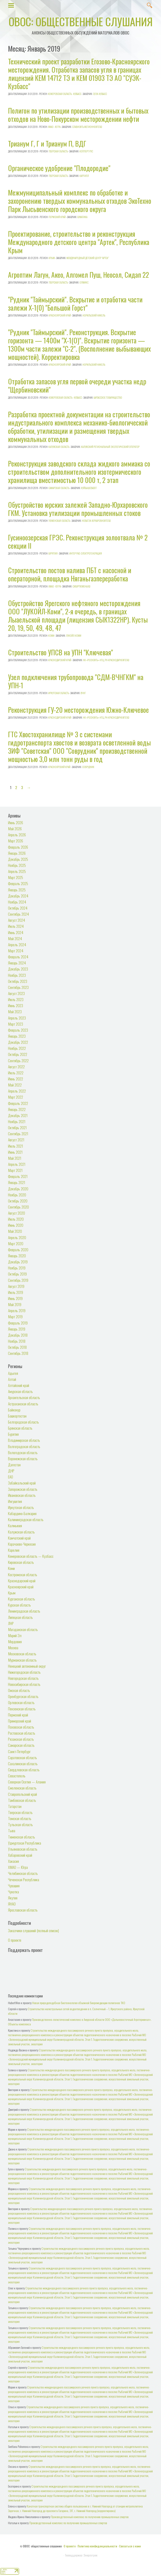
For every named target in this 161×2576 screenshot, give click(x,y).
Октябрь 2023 (17, 981)
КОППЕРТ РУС (86, 151)
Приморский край (19, 1721)
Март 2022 (15, 1097)
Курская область (19, 1605)
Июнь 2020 (15, 1225)
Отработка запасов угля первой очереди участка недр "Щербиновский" (77, 385)
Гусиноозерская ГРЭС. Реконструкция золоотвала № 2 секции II (78, 541)
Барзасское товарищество (108, 397)
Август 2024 (16, 920)
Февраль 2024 (18, 956)
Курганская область (21, 1599)
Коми (51, 635)
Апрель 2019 (16, 1310)
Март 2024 (15, 950)
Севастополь (16, 1775)
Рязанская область (21, 1739)
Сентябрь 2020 (18, 1207)
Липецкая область (20, 1617)
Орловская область (21, 1702)
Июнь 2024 (15, 932)
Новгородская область (23, 1678)
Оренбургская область (23, 1696)
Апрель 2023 (17, 1018)
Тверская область (58, 151)
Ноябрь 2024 (17, 902)
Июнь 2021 (15, 1152)
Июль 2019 (15, 1292)
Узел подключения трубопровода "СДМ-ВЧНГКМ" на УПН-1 (75, 681)
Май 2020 (15, 1231)
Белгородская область (23, 1422)
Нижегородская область (24, 1672)
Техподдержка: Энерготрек (81, 2555)
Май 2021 (14, 1158)
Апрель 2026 (17, 834)
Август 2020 (16, 1213)
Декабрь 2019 (18, 1261)
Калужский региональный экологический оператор (110, 447)
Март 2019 (15, 1316)
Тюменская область (59, 520)
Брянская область (20, 1428)
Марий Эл (15, 1635)
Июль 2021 (15, 1146)
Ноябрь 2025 (17, 865)
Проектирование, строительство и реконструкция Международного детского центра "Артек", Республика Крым (78, 241)
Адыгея (13, 1373)
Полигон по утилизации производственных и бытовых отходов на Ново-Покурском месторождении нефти (78, 114)
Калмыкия (15, 1525)
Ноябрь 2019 (16, 1268)
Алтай (12, 1379)
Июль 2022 (15, 1072)
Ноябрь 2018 (16, 1341)
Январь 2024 (17, 963)
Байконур (14, 1410)
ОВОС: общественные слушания (81, 21)
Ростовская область (21, 1733)
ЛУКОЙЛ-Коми (73, 635)
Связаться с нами (130, 2546)
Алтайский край (18, 1385)
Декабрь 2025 (18, 859)
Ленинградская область (24, 1611)
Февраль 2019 (18, 1323)
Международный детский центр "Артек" (87, 258)
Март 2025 (15, 877)
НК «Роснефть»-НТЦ (93, 660)
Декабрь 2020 (18, 1188)
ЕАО (10, 1477)
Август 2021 (16, 1139)
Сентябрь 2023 (18, 987)
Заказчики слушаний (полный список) (33, 1930)
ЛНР (11, 1623)
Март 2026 (15, 840)
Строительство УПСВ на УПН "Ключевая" (60, 652)
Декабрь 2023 (18, 969)
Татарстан (15, 1806)
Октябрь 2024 (17, 908)
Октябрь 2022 (17, 1054)
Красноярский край (60, 315)
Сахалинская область (23, 1763)
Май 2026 (15, 828)
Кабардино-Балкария (22, 1513)
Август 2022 (16, 1066)
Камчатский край (19, 1538)
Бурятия (53, 553)
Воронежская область (23, 1458)
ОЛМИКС (84, 282)
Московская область (22, 1653)
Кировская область (21, 1562)
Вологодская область (23, 1452)
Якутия (12, 1898)
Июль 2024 (16, 926)
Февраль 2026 (18, 847)
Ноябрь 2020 (17, 1194)
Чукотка (13, 1891)
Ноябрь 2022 (17, 1048)
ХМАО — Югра (18, 1867)
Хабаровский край (20, 1855)
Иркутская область (58, 693)
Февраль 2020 (18, 1249)
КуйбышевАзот (89, 488)
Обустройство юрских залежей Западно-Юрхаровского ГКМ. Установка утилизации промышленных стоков (78, 508)
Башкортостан (17, 1416)
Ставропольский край (22, 1794)
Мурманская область (22, 1660)
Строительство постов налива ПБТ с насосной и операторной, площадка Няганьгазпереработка (69, 574)
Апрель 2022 (17, 1091)
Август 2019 (16, 1286)
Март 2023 (15, 1024)
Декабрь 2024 (18, 896)
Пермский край (57, 217)
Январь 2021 (16, 1182)
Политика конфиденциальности (97, 2546)
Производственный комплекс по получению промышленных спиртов (90, 2516)
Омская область (19, 1690)
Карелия (13, 1550)
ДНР (11, 1470)
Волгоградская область (24, 1446)
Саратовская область (22, 1757)
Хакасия (13, 1861)
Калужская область (58, 447)
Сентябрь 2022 (18, 1060)
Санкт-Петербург (19, 1751)
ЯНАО (12, 1904)
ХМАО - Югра (54, 127)
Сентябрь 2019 (18, 1280)
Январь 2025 (17, 889)
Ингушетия (15, 1501)
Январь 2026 (17, 853)
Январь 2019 (16, 1329)
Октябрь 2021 (17, 1127)
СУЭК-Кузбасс (100, 94)
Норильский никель (94, 315)
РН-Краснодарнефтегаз (117, 660)
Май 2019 (14, 1304)
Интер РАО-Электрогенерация (85, 553)
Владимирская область (24, 1440)
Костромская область (22, 1574)
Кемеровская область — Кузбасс (30, 1556)
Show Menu (11, 5)
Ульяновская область (22, 1849)
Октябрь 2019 (17, 1274)
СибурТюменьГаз (81, 586)
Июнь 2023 (15, 1005)
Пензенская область (22, 1708)
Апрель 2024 (17, 944)
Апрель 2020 (17, 1237)
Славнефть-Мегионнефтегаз (87, 127)
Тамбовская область (22, 1800)
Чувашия (14, 1885)
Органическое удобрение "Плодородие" (59, 168)
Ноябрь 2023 (17, 975)
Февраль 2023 (18, 1030)
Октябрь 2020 (17, 1201)
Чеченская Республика (23, 1879)
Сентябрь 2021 (18, 1133)
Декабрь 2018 (18, 1335)
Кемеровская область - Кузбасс (64, 94)
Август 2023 (16, 993)
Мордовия (15, 1641)
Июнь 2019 (15, 1298)
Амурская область (20, 1391)
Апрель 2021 (16, 1164)
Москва (13, 1647)
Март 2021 (15, 1170)
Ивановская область (22, 1495)
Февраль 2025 (18, 883)
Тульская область (20, 1824)
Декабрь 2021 (18, 1115)
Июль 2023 (15, 999)
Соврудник (88, 767)
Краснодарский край (59, 660)
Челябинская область (23, 1873)
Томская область (19, 1818)
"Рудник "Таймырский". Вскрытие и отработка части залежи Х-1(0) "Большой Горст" (75, 303)
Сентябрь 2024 (18, 914)
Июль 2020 (16, 1219)
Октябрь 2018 (17, 1347)
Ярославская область (23, 1910)
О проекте (14, 1940)
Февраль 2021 (18, 1176)
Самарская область (58, 488)
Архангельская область (24, 1397)
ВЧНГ (83, 693)
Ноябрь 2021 (16, 1121)
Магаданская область (23, 1629)
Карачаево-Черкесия (22, 1544)
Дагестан (14, 1464)
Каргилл (84, 176)
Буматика (82, 217)
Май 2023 (15, 1011)
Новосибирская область (24, 1684)
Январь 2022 (17, 1109)
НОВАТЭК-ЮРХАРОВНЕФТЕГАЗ (96, 520)
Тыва (11, 1830)
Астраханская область (23, 1403)
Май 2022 (15, 1085)
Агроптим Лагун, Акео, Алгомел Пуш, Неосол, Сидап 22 (78, 274)
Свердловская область (24, 1769)
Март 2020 (15, 1243)
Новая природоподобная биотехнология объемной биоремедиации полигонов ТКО (78, 2002)
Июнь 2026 (15, 822)
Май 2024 (15, 938)
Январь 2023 (17, 1036)
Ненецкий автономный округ (27, 1666)
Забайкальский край (22, 1483)
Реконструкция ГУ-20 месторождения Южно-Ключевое (78, 710)
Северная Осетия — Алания (27, 1782)
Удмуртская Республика (24, 1843)
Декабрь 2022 (18, 1042)
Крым (52, 258)
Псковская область (21, 1727)
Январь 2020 (17, 1255)
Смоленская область (22, 1788)
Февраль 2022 (18, 1103)
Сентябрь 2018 (18, 1353)
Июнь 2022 (15, 1079)
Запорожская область (22, 1489)
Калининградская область (25, 1519)
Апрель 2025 (17, 871)
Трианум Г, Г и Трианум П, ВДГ (47, 143)
